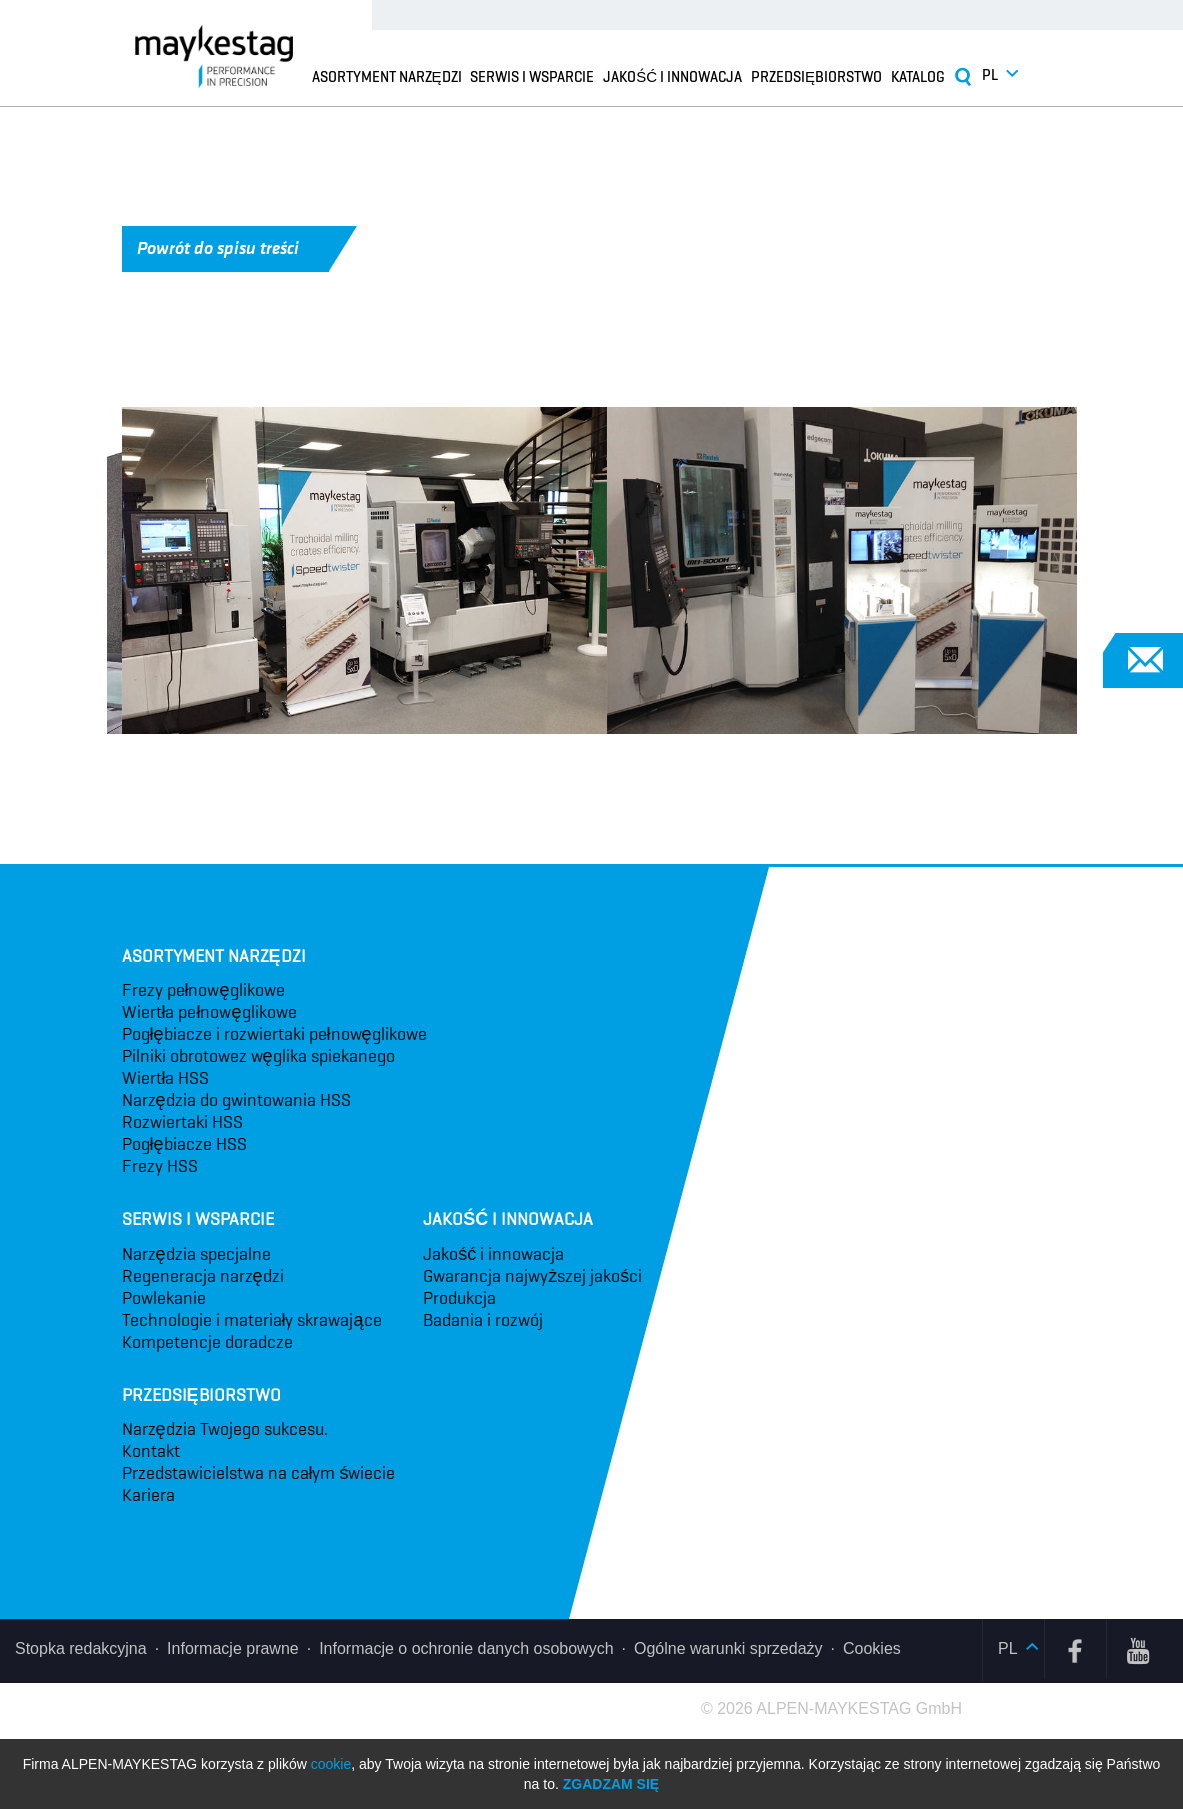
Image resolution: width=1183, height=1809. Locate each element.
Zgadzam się (611, 1784)
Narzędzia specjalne (196, 1254)
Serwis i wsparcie (532, 76)
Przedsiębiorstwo (816, 76)
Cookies (872, 1648)
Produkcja (459, 1298)
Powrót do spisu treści (233, 248)
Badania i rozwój (483, 1320)
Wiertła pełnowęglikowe (209, 1012)
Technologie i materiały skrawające (252, 1320)
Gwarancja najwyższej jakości (532, 1276)
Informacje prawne (233, 1648)
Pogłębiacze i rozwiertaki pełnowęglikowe (274, 1034)
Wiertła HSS (166, 1078)
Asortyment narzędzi (387, 76)
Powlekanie (164, 1298)
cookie (331, 1764)
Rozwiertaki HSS (182, 1122)
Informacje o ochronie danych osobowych (466, 1648)
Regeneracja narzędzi (203, 1276)
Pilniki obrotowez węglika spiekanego (258, 1056)
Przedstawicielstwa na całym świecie (259, 1473)
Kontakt (151, 1451)
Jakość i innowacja (672, 76)
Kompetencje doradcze (207, 1342)
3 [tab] (632, 764)
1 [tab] (432, 764)
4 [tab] (732, 764)
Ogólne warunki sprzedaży (728, 1648)
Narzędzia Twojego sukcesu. (225, 1429)
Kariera (148, 1495)
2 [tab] (532, 764)
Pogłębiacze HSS (184, 1144)
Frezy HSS (160, 1166)
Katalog (918, 76)
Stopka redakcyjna (81, 1648)
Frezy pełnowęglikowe (203, 990)
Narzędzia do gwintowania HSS (236, 1100)
